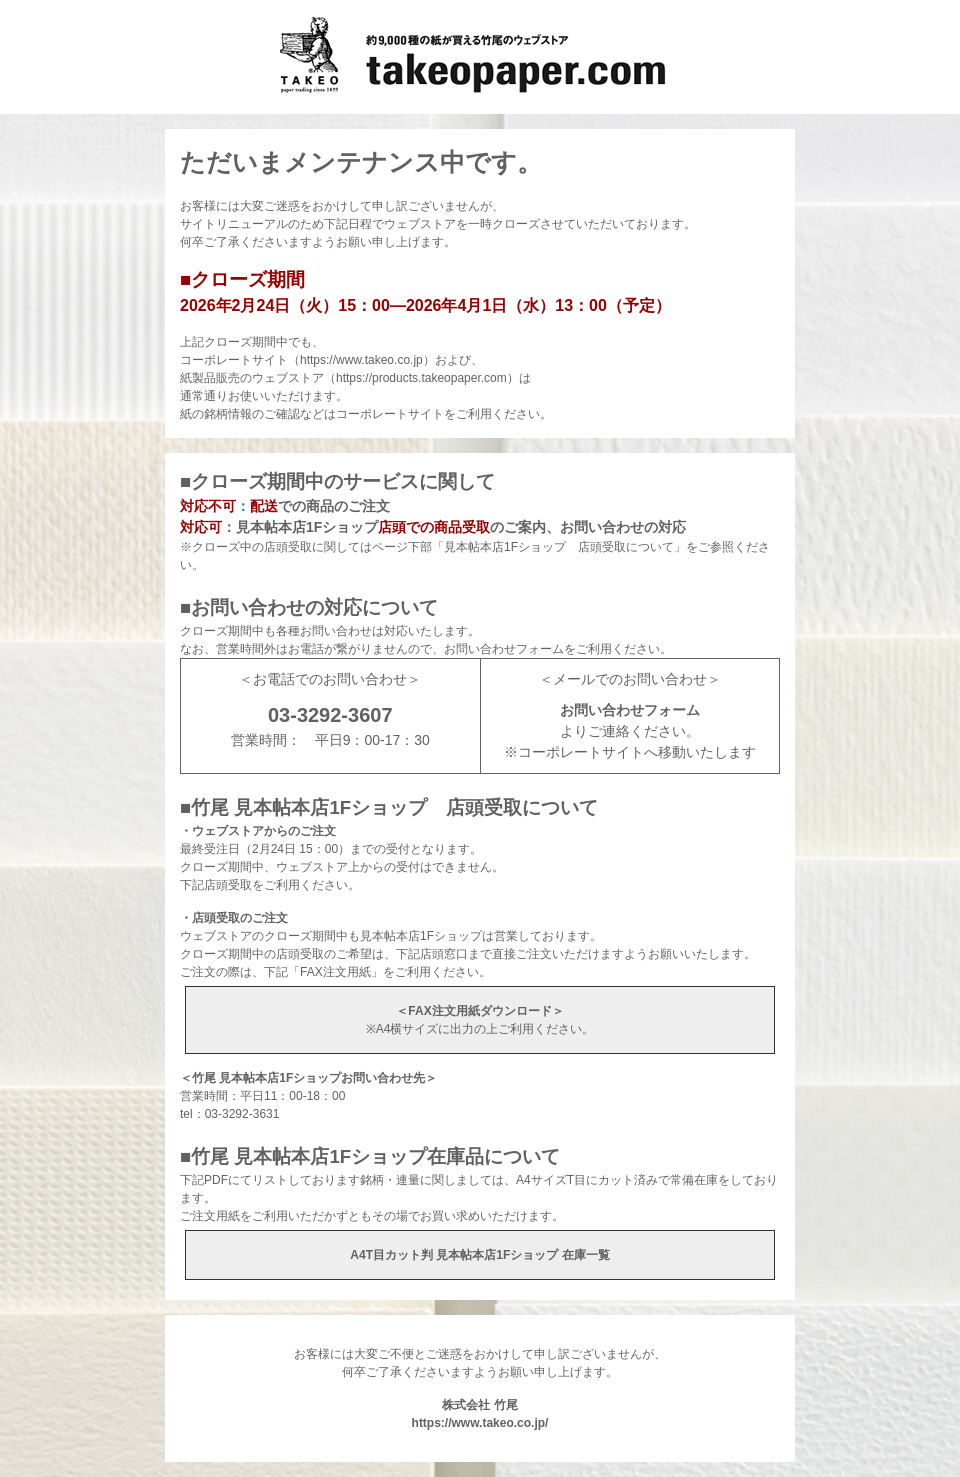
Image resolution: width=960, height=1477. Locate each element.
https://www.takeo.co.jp (361, 360)
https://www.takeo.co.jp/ (480, 1423)
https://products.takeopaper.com (421, 378)
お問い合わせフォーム (630, 710)
